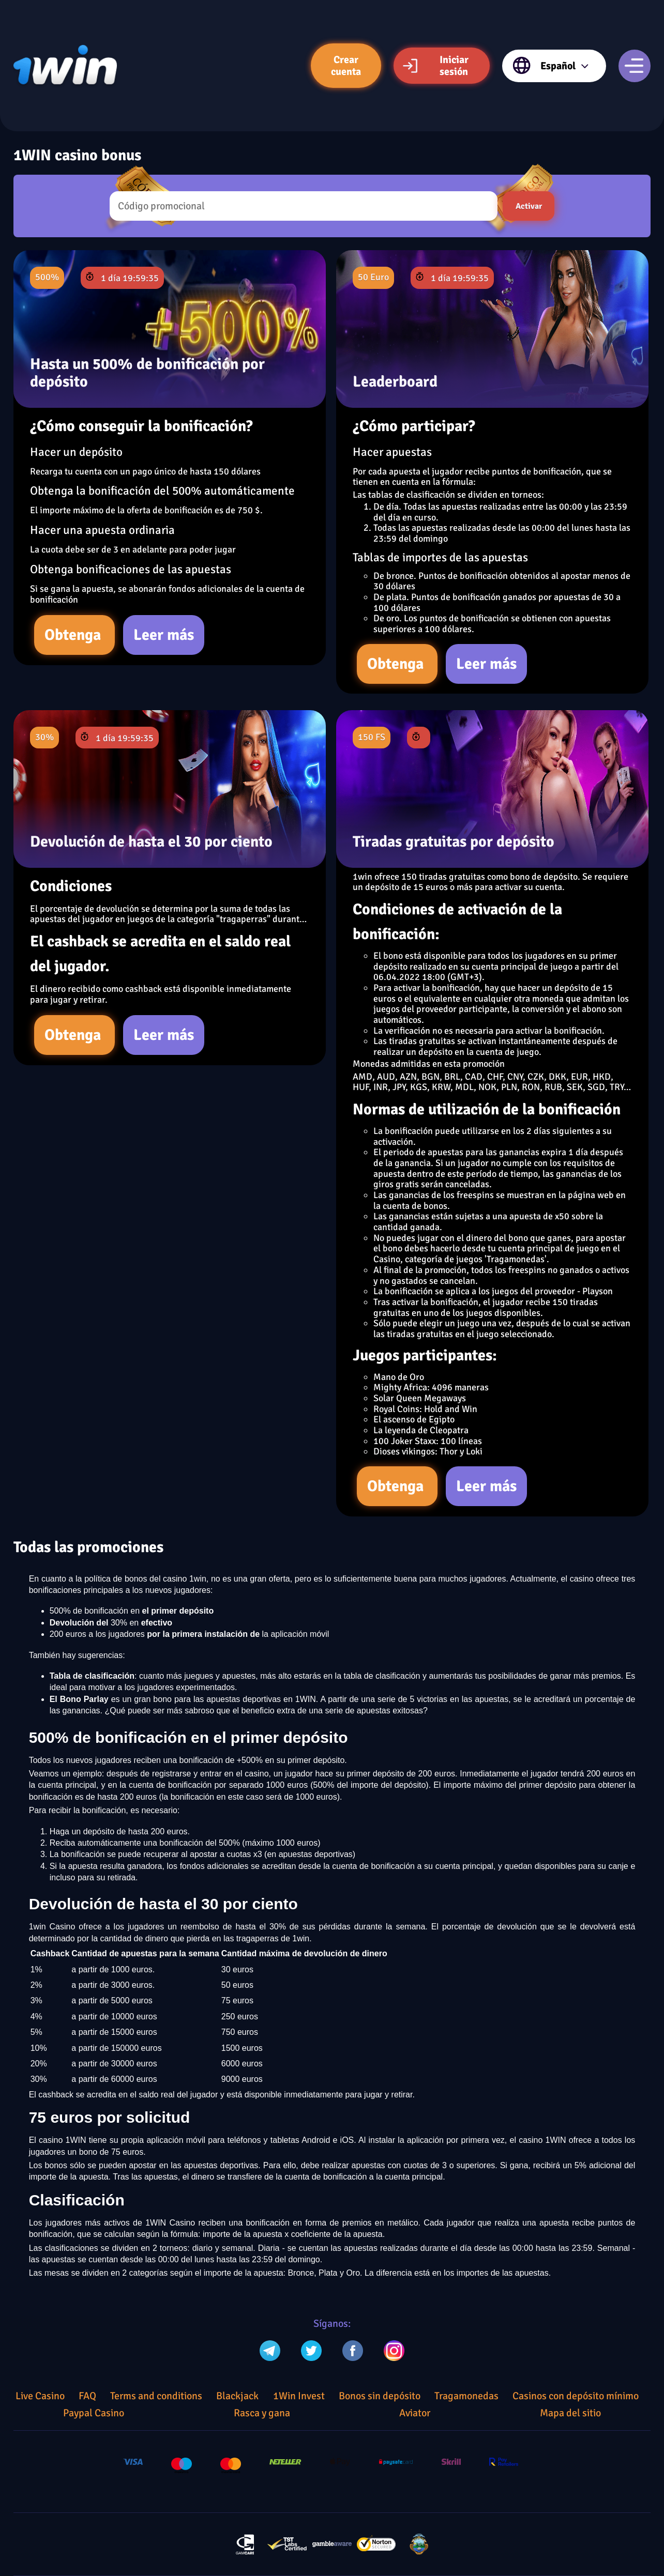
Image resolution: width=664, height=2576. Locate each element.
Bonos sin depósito (379, 2395)
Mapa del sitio (570, 2412)
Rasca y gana (262, 2412)
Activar (529, 206)
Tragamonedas (466, 2395)
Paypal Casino (93, 2412)
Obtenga (74, 635)
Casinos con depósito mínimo (575, 2395)
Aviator (414, 2412)
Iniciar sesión (435, 65)
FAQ (87, 2395)
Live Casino (40, 2395)
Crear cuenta (346, 65)
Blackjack (237, 2395)
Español (551, 66)
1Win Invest (299, 2395)
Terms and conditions (156, 2395)
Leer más (163, 635)
